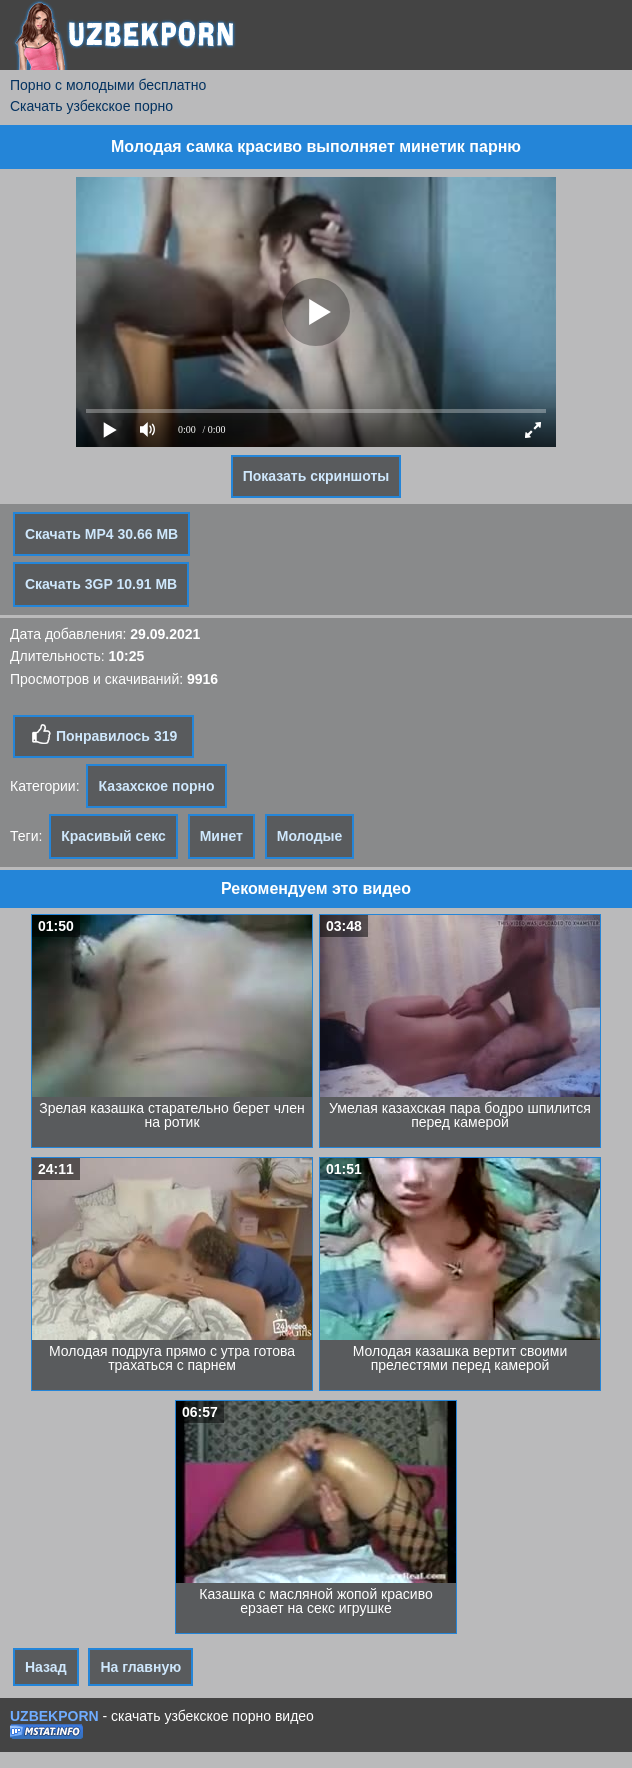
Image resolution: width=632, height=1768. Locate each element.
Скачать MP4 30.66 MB (101, 534)
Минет (221, 836)
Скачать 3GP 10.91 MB (101, 584)
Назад (46, 1667)
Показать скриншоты (316, 476)
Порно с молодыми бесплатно (108, 85)
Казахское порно (156, 786)
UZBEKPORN (54, 1716)
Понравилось (103, 735)
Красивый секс (113, 836)
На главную (140, 1667)
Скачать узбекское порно (91, 106)
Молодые (310, 836)
